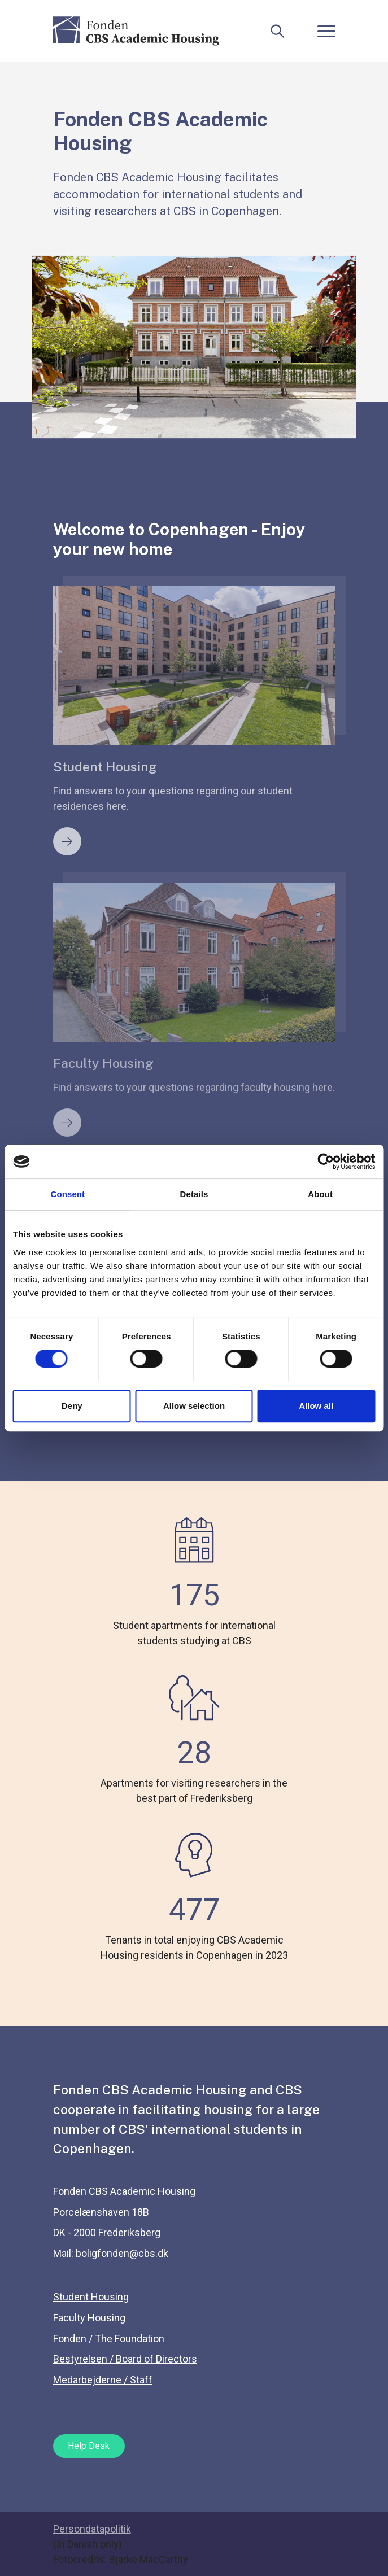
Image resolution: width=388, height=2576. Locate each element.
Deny (72, 1406)
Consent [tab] (67, 1194)
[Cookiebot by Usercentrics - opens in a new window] (325, 1161)
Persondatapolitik (92, 2529)
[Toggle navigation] (326, 31)
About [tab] (320, 1194)
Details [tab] (194, 1194)
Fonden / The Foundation (108, 2338)
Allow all (316, 1406)
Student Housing (91, 2297)
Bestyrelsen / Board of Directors (125, 2359)
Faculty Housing (89, 2318)
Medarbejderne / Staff (102, 2380)
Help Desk (89, 2445)
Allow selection (194, 1406)
